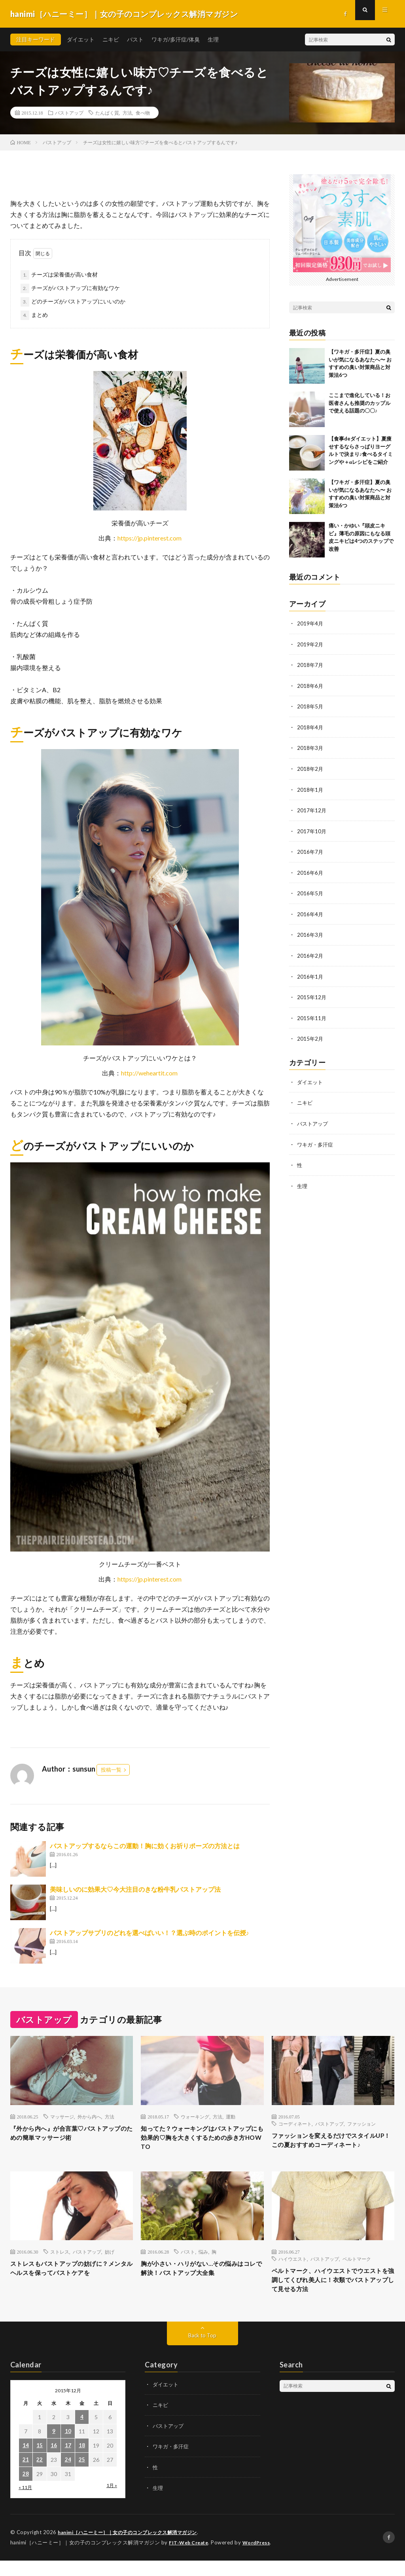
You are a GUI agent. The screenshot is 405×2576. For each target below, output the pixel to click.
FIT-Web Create (190, 2558)
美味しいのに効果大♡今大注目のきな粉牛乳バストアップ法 (135, 1889)
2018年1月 (310, 787)
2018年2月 (310, 767)
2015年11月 (312, 1013)
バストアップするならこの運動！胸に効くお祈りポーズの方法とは (145, 1845)
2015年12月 (312, 993)
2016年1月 (310, 972)
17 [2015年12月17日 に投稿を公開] (68, 2461)
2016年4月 (310, 911)
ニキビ (110, 39)
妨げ (109, 2263)
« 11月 (25, 2503)
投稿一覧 (111, 1769)
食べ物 (143, 112)
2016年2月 (310, 952)
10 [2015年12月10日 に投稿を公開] (68, 2447)
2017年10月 (312, 828)
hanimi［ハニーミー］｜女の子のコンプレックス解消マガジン (133, 2548)
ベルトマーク (357, 2270)
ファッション (361, 2123)
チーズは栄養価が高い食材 (64, 274)
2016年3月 (310, 931)
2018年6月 (310, 685)
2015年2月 (310, 1034)
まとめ (39, 314)
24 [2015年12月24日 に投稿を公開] (68, 2475)
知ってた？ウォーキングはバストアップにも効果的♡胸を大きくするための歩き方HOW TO (199, 2140)
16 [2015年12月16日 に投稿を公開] (54, 2461)
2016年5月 (310, 890)
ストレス (59, 2263)
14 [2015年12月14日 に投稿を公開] (26, 2461)
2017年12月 (312, 808)
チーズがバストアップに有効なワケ (75, 287)
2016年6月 (310, 869)
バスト (135, 39)
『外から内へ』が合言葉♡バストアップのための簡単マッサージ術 (68, 2134)
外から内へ (89, 2116)
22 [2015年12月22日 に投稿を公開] (39, 2475)
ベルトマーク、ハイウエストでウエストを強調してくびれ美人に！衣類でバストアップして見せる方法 (330, 2294)
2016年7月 (310, 849)
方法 (127, 112)
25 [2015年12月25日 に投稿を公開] (82, 2475)
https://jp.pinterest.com (149, 538)
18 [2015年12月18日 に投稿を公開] (82, 2461)
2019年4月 (310, 623)
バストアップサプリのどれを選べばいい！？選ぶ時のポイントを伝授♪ (149, 1932)
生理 (213, 39)
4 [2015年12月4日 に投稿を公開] (81, 2433)
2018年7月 (310, 664)
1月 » (111, 2501)
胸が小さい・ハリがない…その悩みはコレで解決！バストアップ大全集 (202, 2281)
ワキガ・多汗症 (316, 1138)
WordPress (261, 2558)
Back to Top (202, 2351)
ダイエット (81, 39)
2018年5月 (310, 705)
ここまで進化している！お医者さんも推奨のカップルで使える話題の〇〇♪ (359, 403)
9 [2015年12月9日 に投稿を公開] (53, 2447)
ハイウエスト (292, 2270)
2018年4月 (310, 726)
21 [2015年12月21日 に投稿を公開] (26, 2475)
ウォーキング (195, 2116)
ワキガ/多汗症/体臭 (175, 39)
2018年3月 (310, 746)
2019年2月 (310, 643)
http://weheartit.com (149, 1073)
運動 (230, 2116)
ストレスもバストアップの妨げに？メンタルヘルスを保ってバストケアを (68, 2287)
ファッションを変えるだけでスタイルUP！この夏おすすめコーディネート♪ (332, 2147)
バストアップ (69, 112)
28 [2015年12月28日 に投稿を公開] (26, 2490)
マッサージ (62, 2116)
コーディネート (295, 2123)
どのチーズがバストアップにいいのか (78, 301)
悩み (203, 2263)
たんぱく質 (107, 112)
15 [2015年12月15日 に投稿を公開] (39, 2461)
